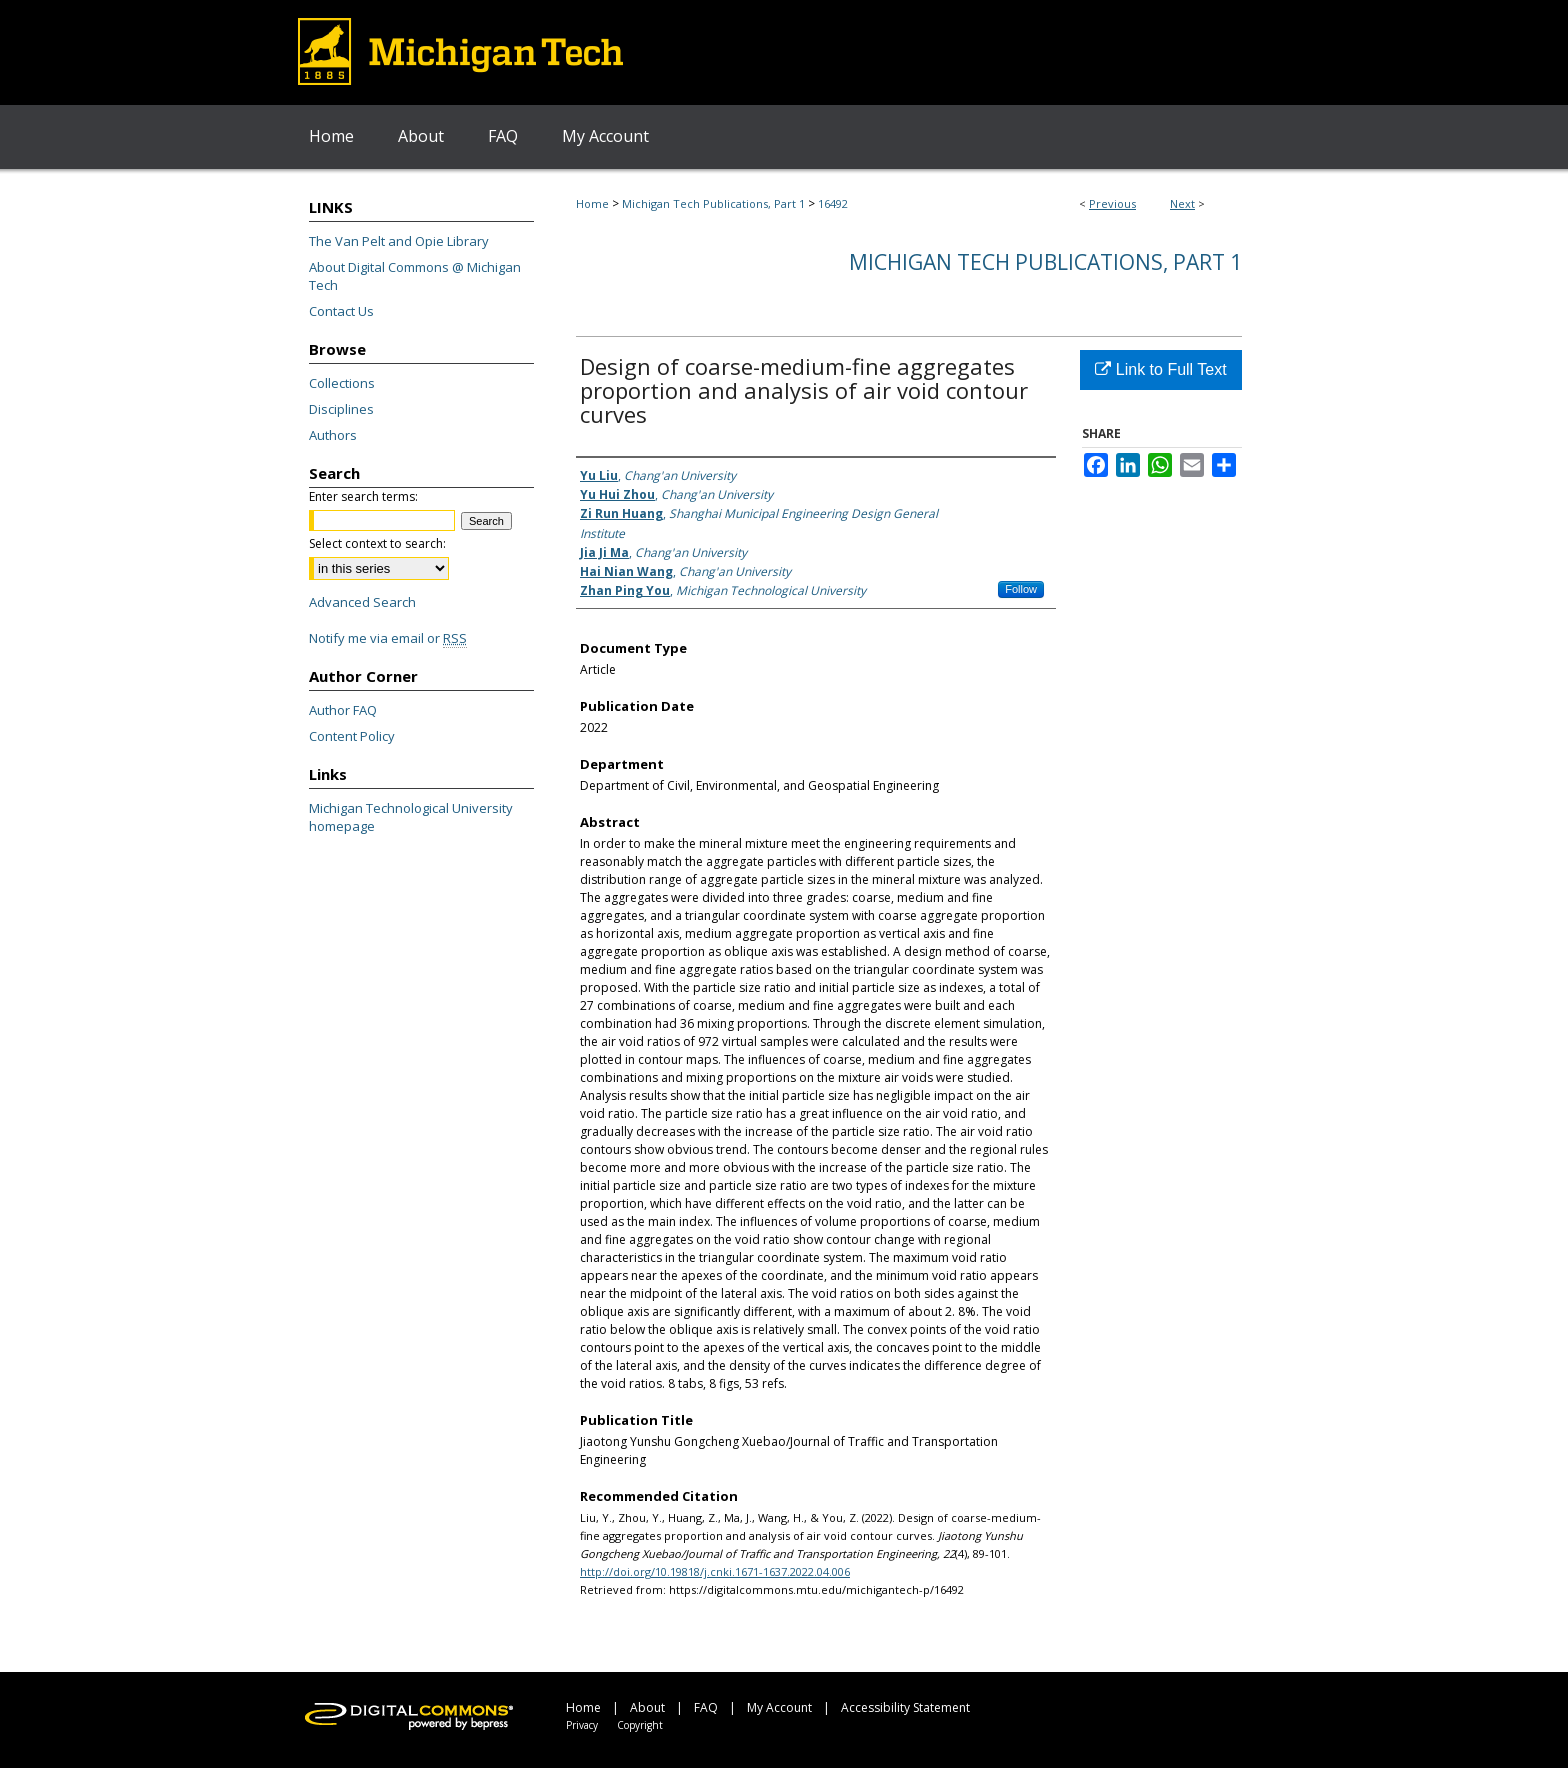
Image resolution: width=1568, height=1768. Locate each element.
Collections (342, 383)
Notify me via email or (388, 638)
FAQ (706, 1707)
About (647, 1707)
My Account (779, 1707)
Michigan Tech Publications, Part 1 (713, 203)
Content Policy (352, 736)
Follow (1021, 589)
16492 (833, 203)
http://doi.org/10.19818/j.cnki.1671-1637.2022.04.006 (715, 1571)
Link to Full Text (1160, 369)
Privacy (582, 1725)
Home (592, 203)
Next (1182, 203)
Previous (1112, 203)
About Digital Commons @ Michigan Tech (415, 276)
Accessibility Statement (905, 1707)
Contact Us (341, 311)
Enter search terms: (363, 496)
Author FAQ (343, 710)
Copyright (640, 1725)
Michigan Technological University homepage (411, 817)
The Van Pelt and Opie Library (399, 241)
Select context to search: (377, 543)
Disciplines (341, 409)
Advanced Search (362, 602)
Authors (333, 435)
